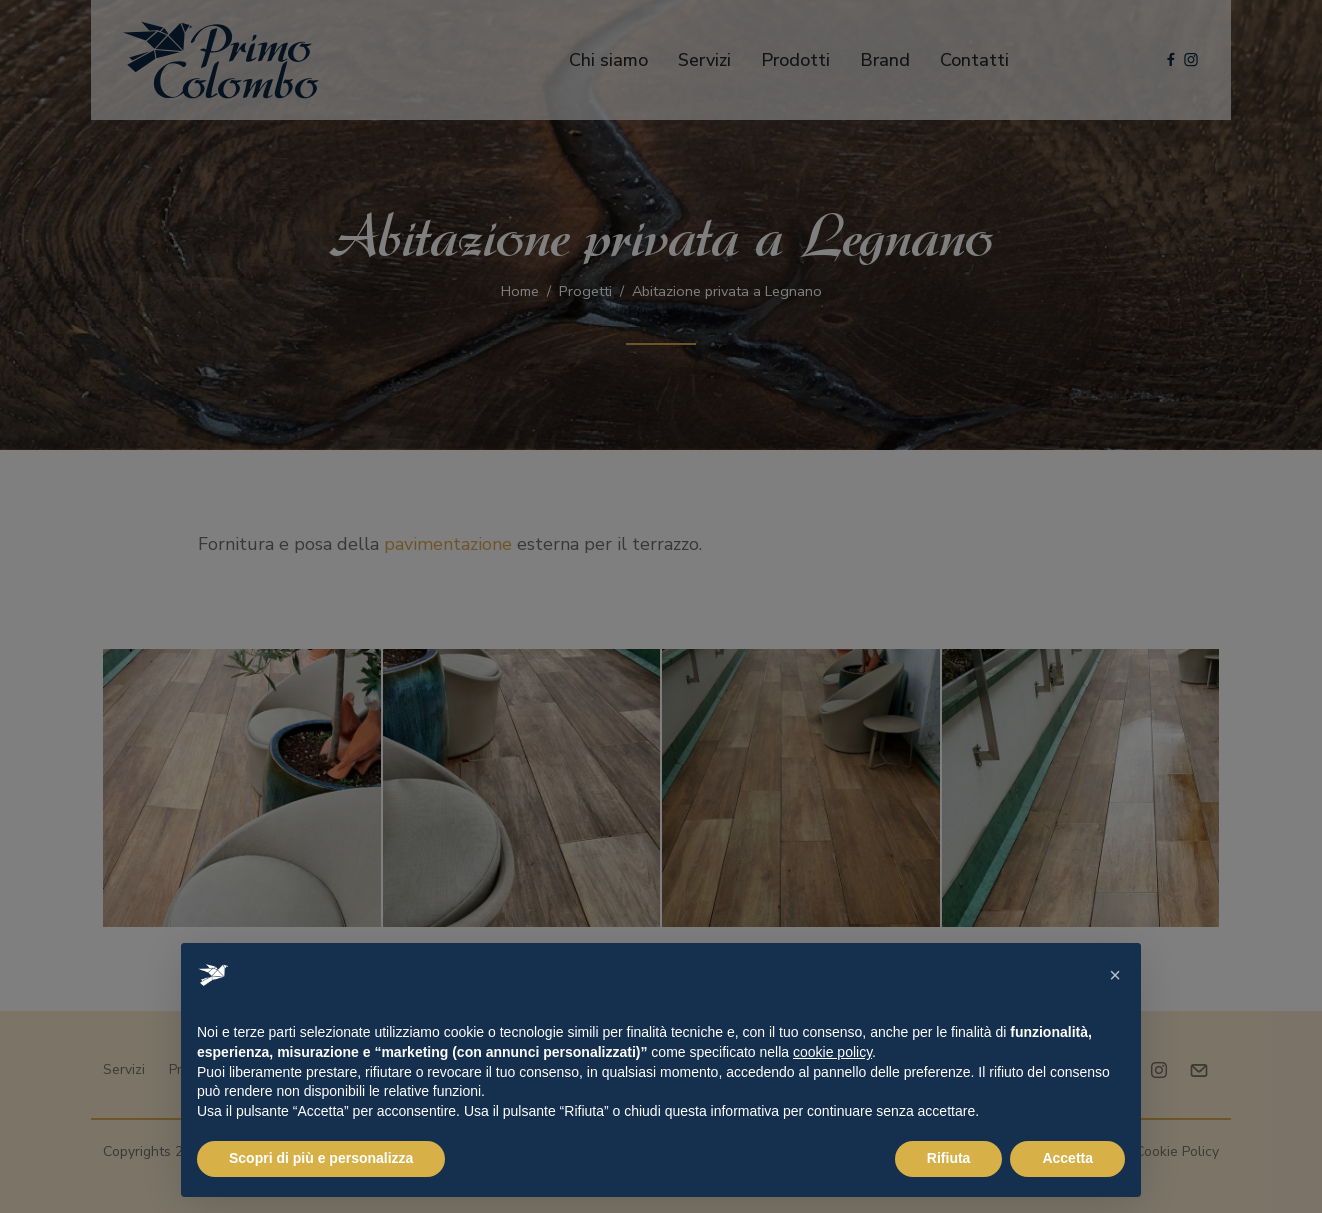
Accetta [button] (1067, 1158)
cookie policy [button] (832, 1052)
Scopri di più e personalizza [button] (321, 1158)
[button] (1115, 975)
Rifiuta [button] (949, 1158)
